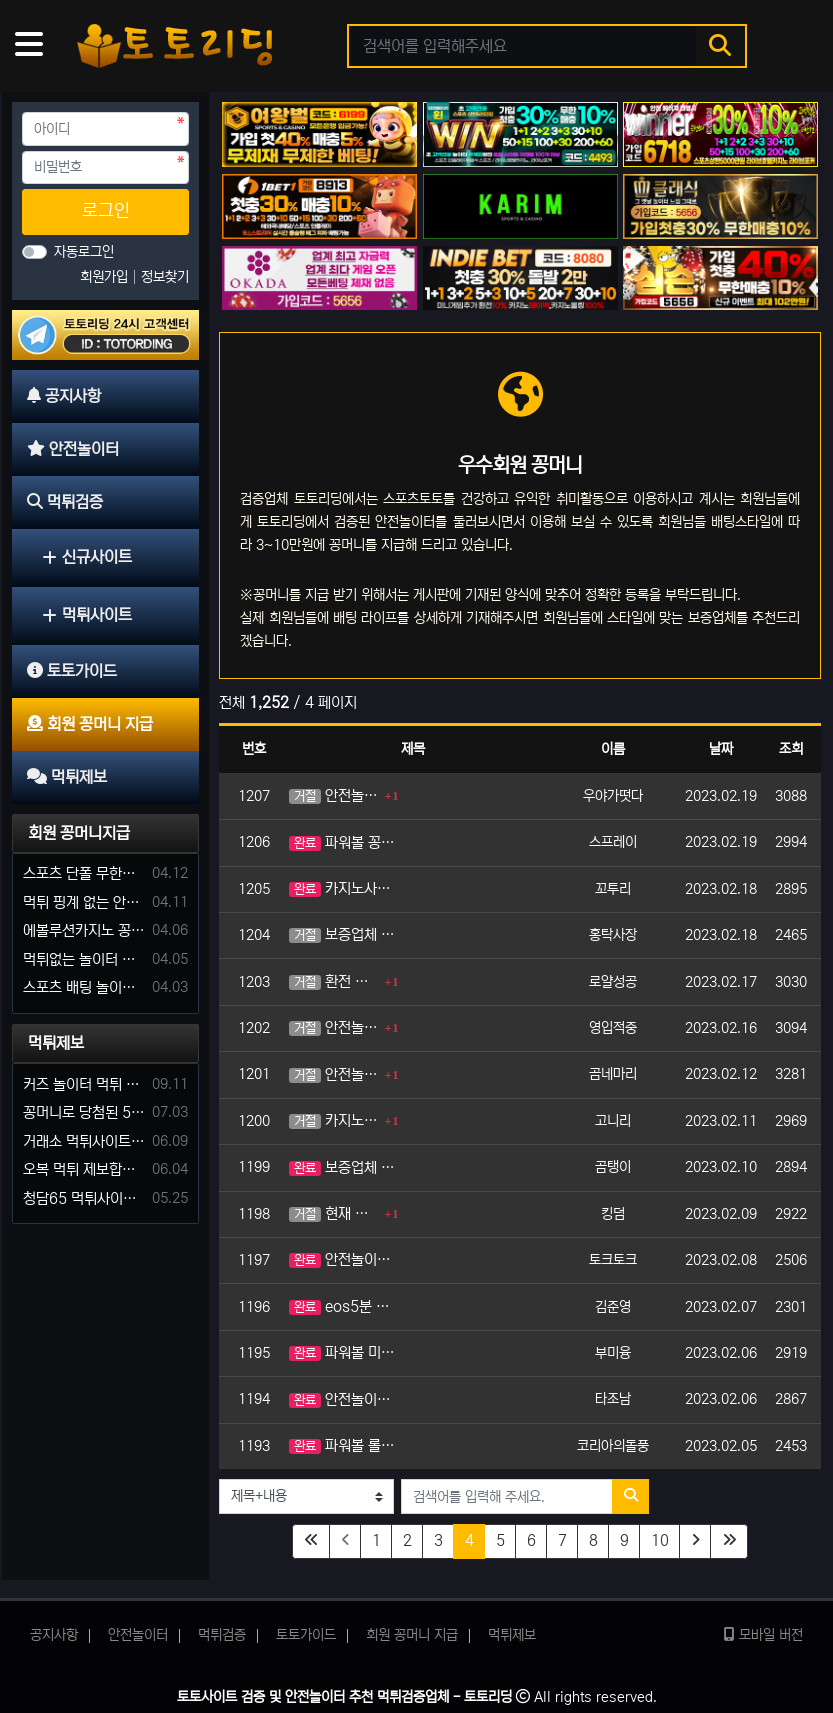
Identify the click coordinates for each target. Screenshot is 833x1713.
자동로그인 (84, 252)
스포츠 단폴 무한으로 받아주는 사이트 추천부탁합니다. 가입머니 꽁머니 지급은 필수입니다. (84, 873)
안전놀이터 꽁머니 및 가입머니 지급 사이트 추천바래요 (343, 1259)
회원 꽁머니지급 (79, 833)
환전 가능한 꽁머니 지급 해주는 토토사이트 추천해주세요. (334, 981)
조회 (791, 749)
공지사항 (54, 1635)
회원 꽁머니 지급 (412, 1635)
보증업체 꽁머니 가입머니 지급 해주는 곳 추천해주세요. (343, 934)
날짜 (721, 749)
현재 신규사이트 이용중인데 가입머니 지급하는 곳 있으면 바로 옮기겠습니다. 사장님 (334, 1213)
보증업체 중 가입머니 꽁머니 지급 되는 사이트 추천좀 (343, 1167)
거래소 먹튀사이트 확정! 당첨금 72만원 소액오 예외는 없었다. (84, 1141)
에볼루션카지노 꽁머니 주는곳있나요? (84, 930)
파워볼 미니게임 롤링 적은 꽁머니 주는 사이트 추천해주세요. (343, 1352)
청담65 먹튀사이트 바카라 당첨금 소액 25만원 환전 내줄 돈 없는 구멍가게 (84, 1198)
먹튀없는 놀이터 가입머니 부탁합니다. (84, 959)
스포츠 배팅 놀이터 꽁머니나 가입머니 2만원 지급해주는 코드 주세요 (84, 987)
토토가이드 (306, 1635)
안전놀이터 (138, 1635)
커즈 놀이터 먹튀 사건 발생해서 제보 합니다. (84, 1084)
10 (660, 1540)
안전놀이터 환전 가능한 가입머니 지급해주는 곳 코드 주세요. (334, 1074)
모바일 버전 (763, 1635)
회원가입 (106, 277)
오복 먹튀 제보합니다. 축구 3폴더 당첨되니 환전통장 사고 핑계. (84, 1169)
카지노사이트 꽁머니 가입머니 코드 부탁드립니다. (334, 1120)
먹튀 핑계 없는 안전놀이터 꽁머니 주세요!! (84, 902)
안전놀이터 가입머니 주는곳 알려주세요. (343, 1399)
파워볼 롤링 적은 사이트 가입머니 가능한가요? (343, 1445)
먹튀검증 (222, 1635)
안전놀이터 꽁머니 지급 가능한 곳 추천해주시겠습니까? (334, 795)
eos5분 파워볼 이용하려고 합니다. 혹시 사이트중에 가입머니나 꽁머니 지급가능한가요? (343, 1306)
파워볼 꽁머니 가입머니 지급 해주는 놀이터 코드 (343, 842)
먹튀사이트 (87, 615)
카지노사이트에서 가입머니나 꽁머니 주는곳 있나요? (343, 888)
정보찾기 (165, 277)
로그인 (106, 211)
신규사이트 (87, 557)
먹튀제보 (56, 1043)
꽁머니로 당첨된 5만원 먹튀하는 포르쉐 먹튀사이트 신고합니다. (84, 1112)
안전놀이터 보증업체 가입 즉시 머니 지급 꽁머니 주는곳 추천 (334, 1027)
